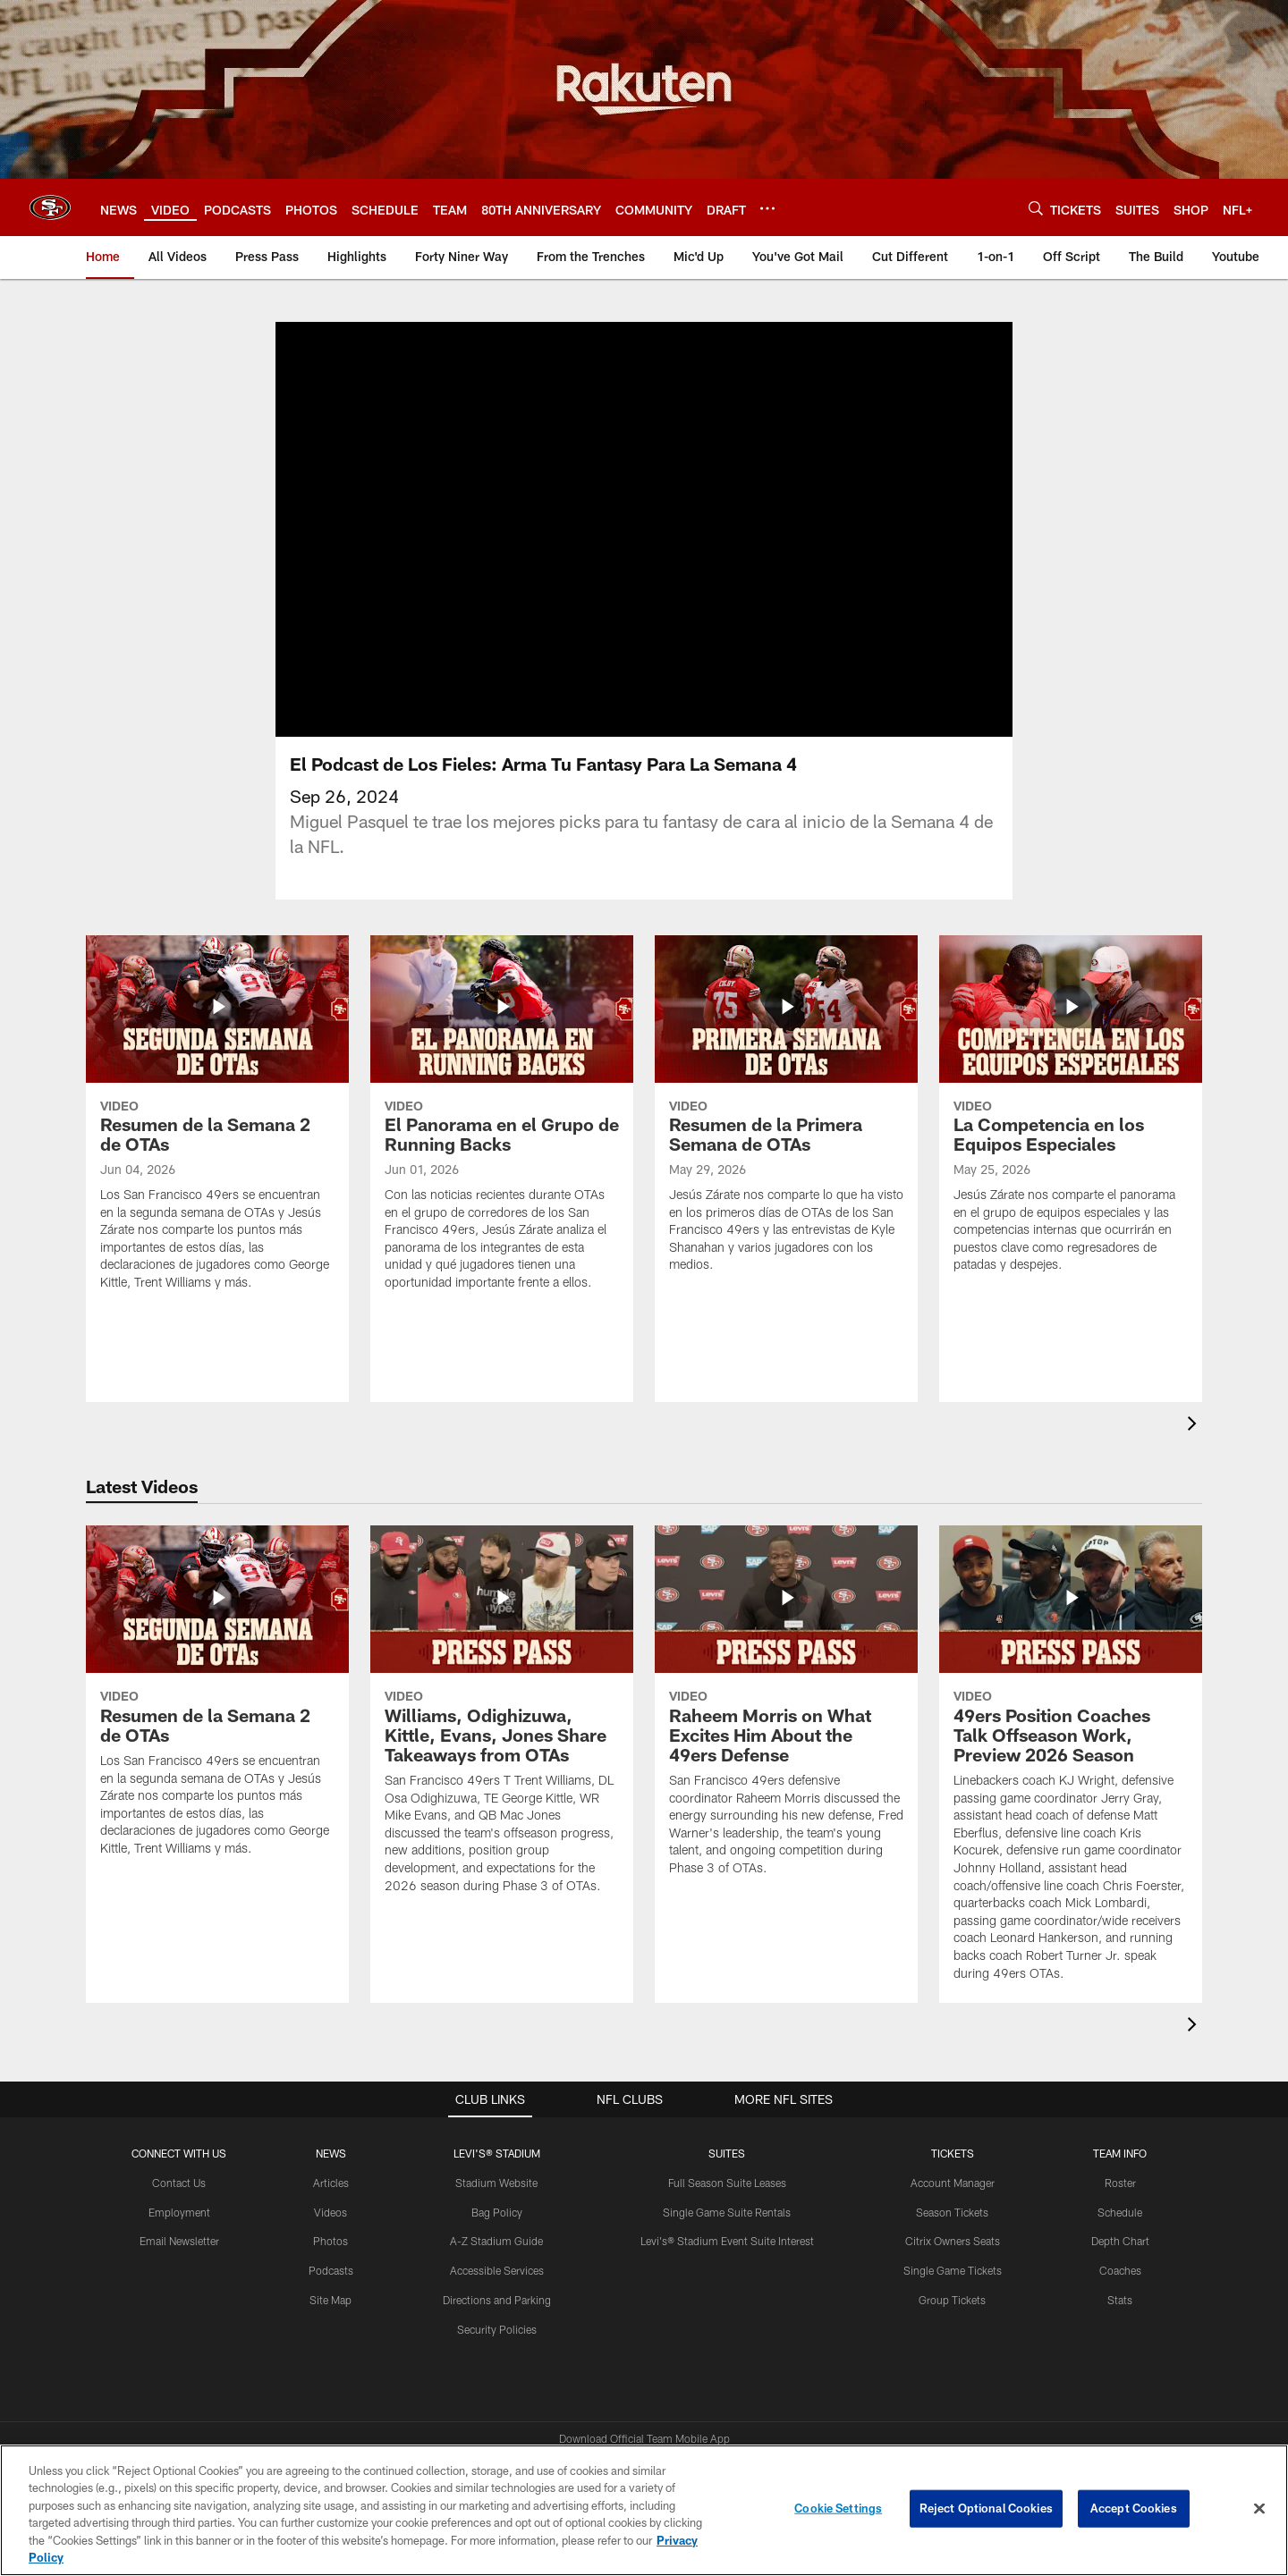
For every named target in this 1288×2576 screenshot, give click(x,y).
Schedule (1119, 2212)
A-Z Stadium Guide (496, 2240)
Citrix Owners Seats (952, 2240)
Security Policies (497, 2329)
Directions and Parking (497, 2299)
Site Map (330, 2299)
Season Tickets (952, 2212)
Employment (179, 2212)
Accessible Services (497, 2270)
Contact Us (179, 2182)
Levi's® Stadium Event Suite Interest (727, 2240)
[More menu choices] (767, 208)
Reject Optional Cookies (986, 2508)
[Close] (1259, 2509)
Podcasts (331, 2270)
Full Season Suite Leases (727, 2182)
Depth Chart (1120, 2240)
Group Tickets (952, 2299)
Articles (331, 2182)
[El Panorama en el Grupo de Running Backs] (501, 1124)
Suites (726, 2153)
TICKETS (952, 2153)
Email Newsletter (179, 2240)
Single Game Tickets (952, 2270)
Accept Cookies (1133, 2508)
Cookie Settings (838, 2508)
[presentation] (1195, 1425)
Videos (330, 2212)
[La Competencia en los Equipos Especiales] (1070, 1115)
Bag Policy (496, 2212)
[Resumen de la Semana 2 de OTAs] (217, 1124)
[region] (644, 2510)
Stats (1119, 2299)
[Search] (1036, 208)
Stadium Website (496, 2182)
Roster (1120, 2182)
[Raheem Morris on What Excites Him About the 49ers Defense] (786, 1711)
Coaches (1120, 2270)
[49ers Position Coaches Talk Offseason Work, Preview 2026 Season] (1070, 1764)
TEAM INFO (1120, 2153)
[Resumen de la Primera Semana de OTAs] (786, 1115)
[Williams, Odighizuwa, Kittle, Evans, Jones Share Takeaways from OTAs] (501, 1720)
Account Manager (953, 2182)
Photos (330, 2240)
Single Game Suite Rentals (727, 2212)
